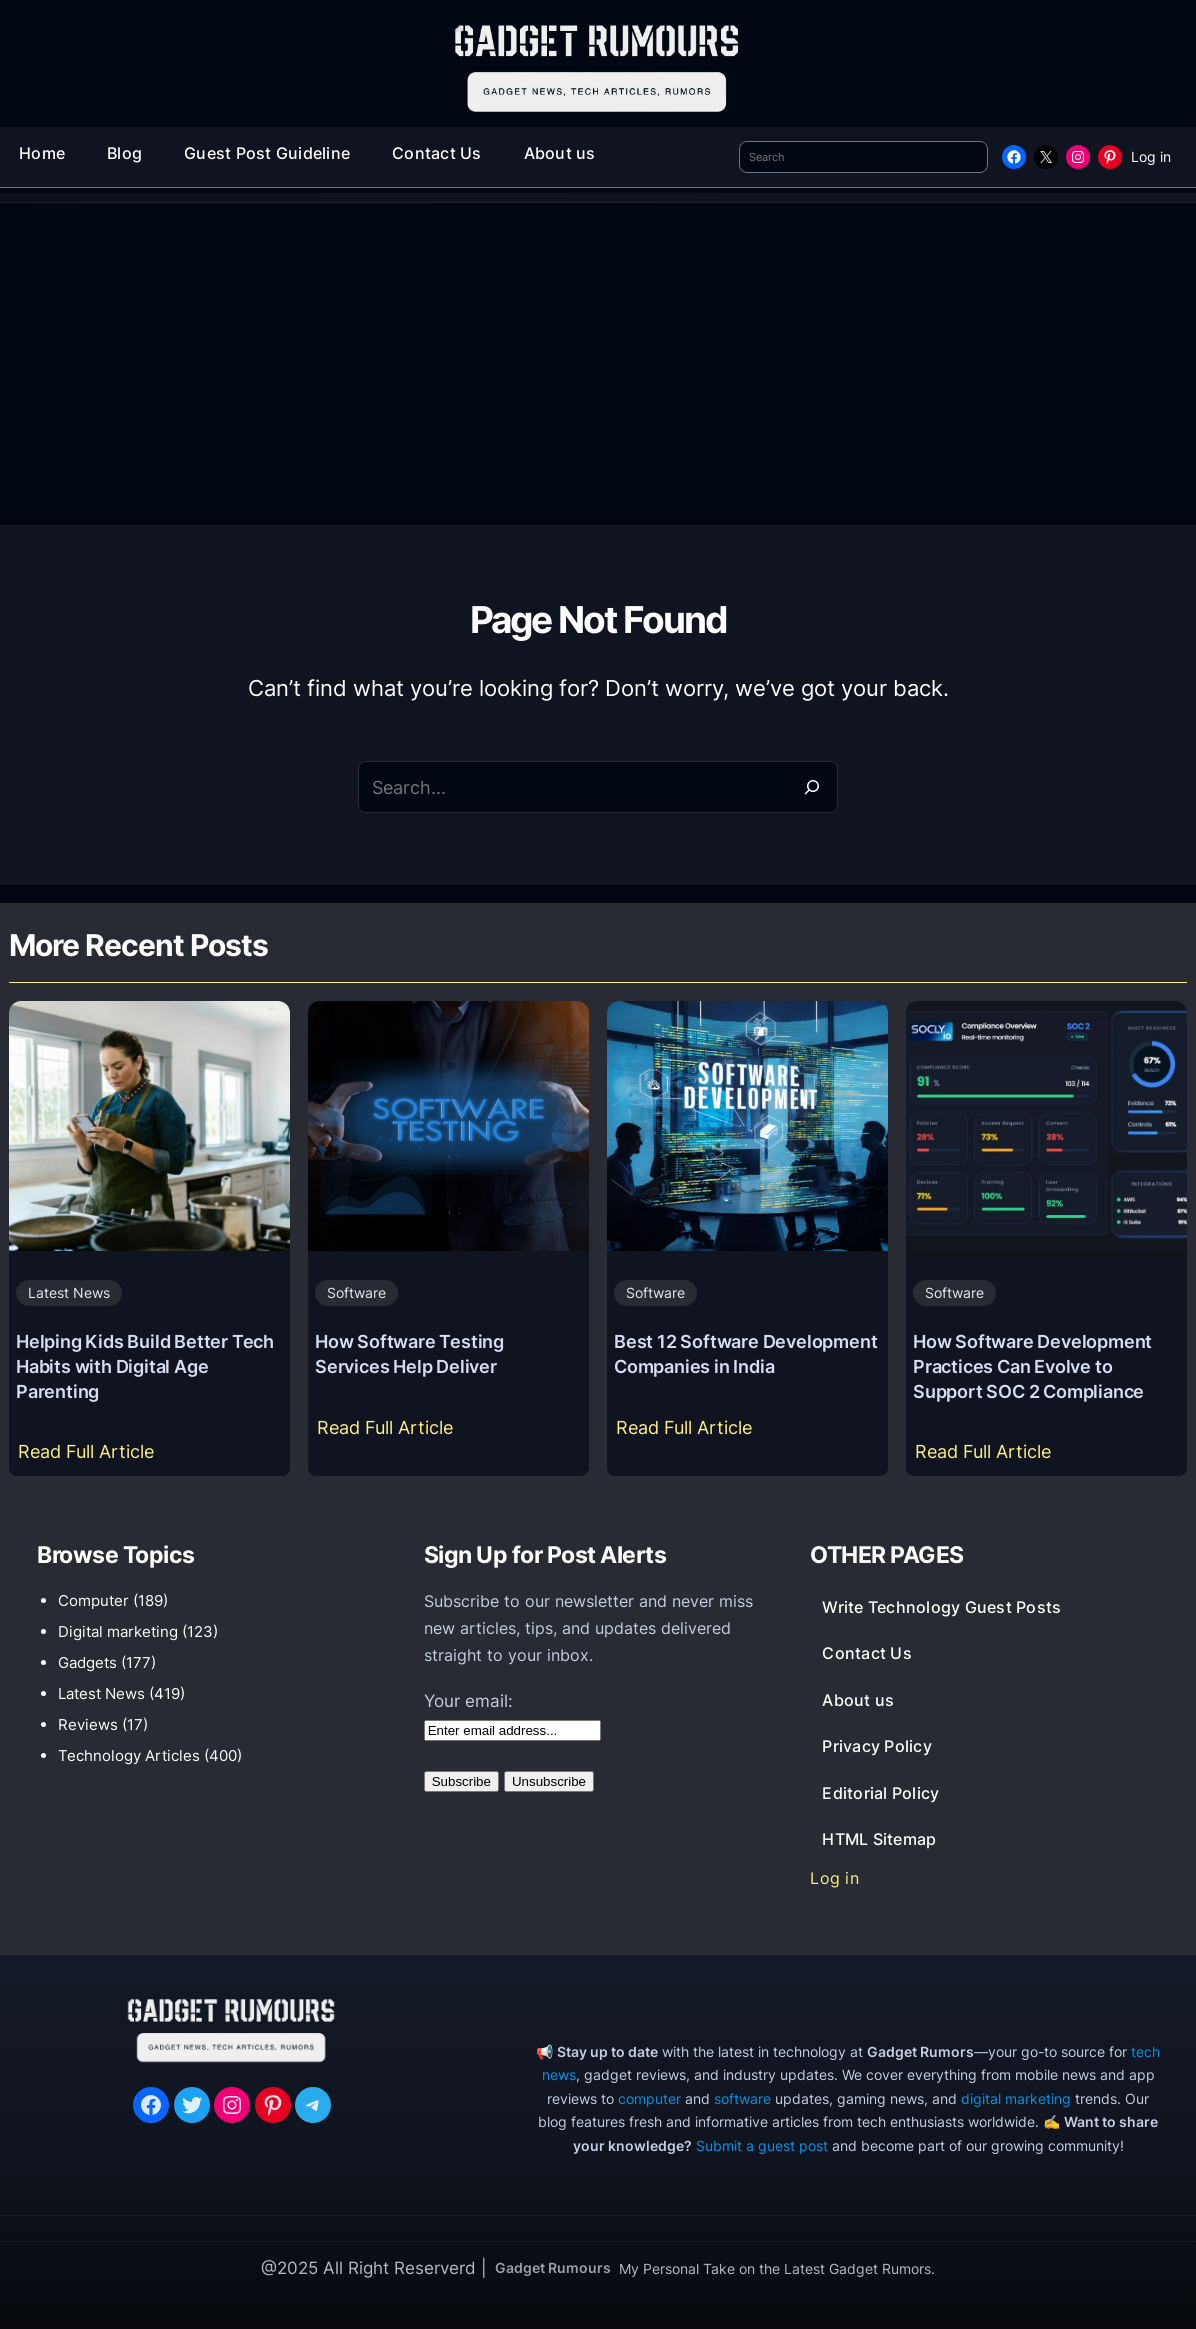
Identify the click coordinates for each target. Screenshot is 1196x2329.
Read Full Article (90, 1456)
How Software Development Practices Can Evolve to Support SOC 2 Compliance (1032, 1366)
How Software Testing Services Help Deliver (409, 1353)
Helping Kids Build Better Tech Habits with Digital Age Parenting (145, 1366)
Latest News (69, 1292)
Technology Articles (129, 1755)
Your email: (468, 1701)
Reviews (88, 1724)
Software (356, 1292)
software (742, 2098)
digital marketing (1016, 2098)
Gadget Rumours (553, 2267)
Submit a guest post (762, 2145)
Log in (1151, 156)
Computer (93, 1600)
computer (649, 2098)
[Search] (812, 787)
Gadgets (87, 1662)
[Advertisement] (598, 375)
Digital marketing (118, 1631)
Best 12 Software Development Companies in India (745, 1353)
